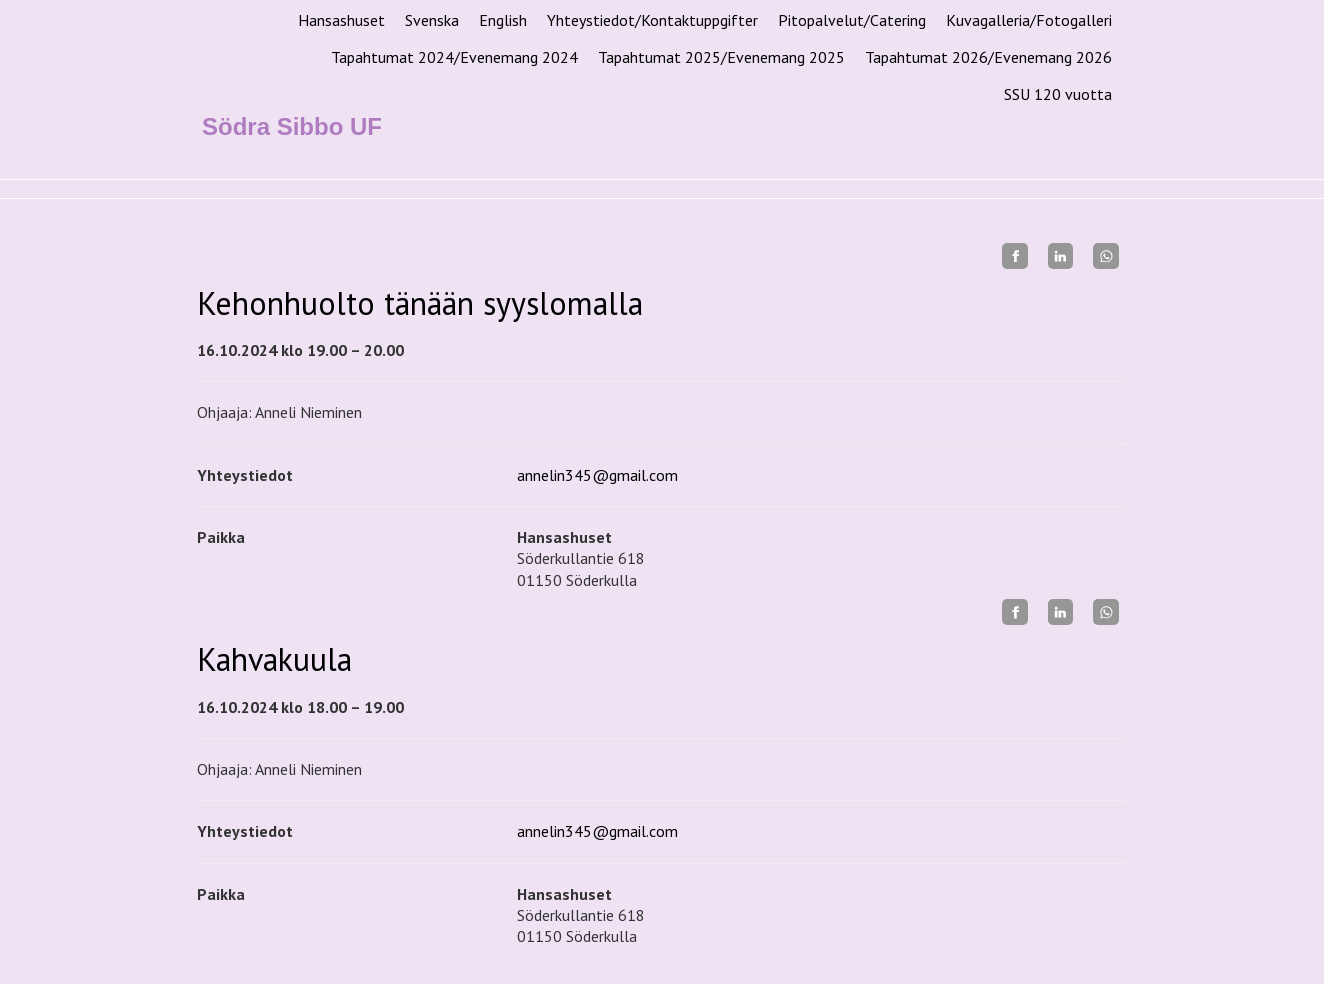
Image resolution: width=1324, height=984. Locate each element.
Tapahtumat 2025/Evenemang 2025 (721, 57)
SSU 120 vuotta (1058, 94)
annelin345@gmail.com (597, 475)
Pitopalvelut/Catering (852, 20)
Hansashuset (341, 20)
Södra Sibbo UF (292, 126)
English (503, 20)
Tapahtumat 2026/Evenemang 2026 (988, 57)
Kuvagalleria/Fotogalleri (1029, 20)
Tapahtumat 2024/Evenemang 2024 (454, 57)
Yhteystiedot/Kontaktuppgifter (652, 20)
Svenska (432, 20)
